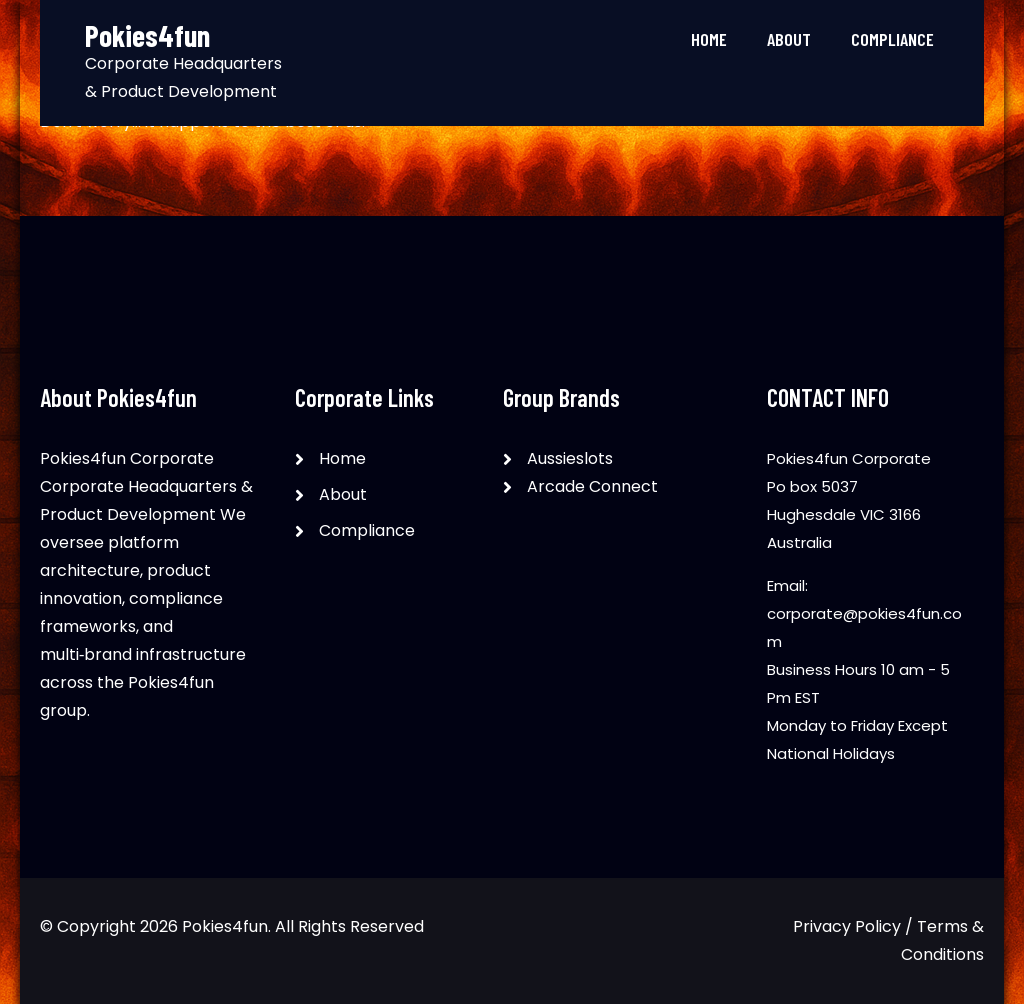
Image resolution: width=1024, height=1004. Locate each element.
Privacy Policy (847, 926)
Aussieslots (570, 458)
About (789, 39)
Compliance (892, 39)
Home (709, 39)
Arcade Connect (592, 486)
